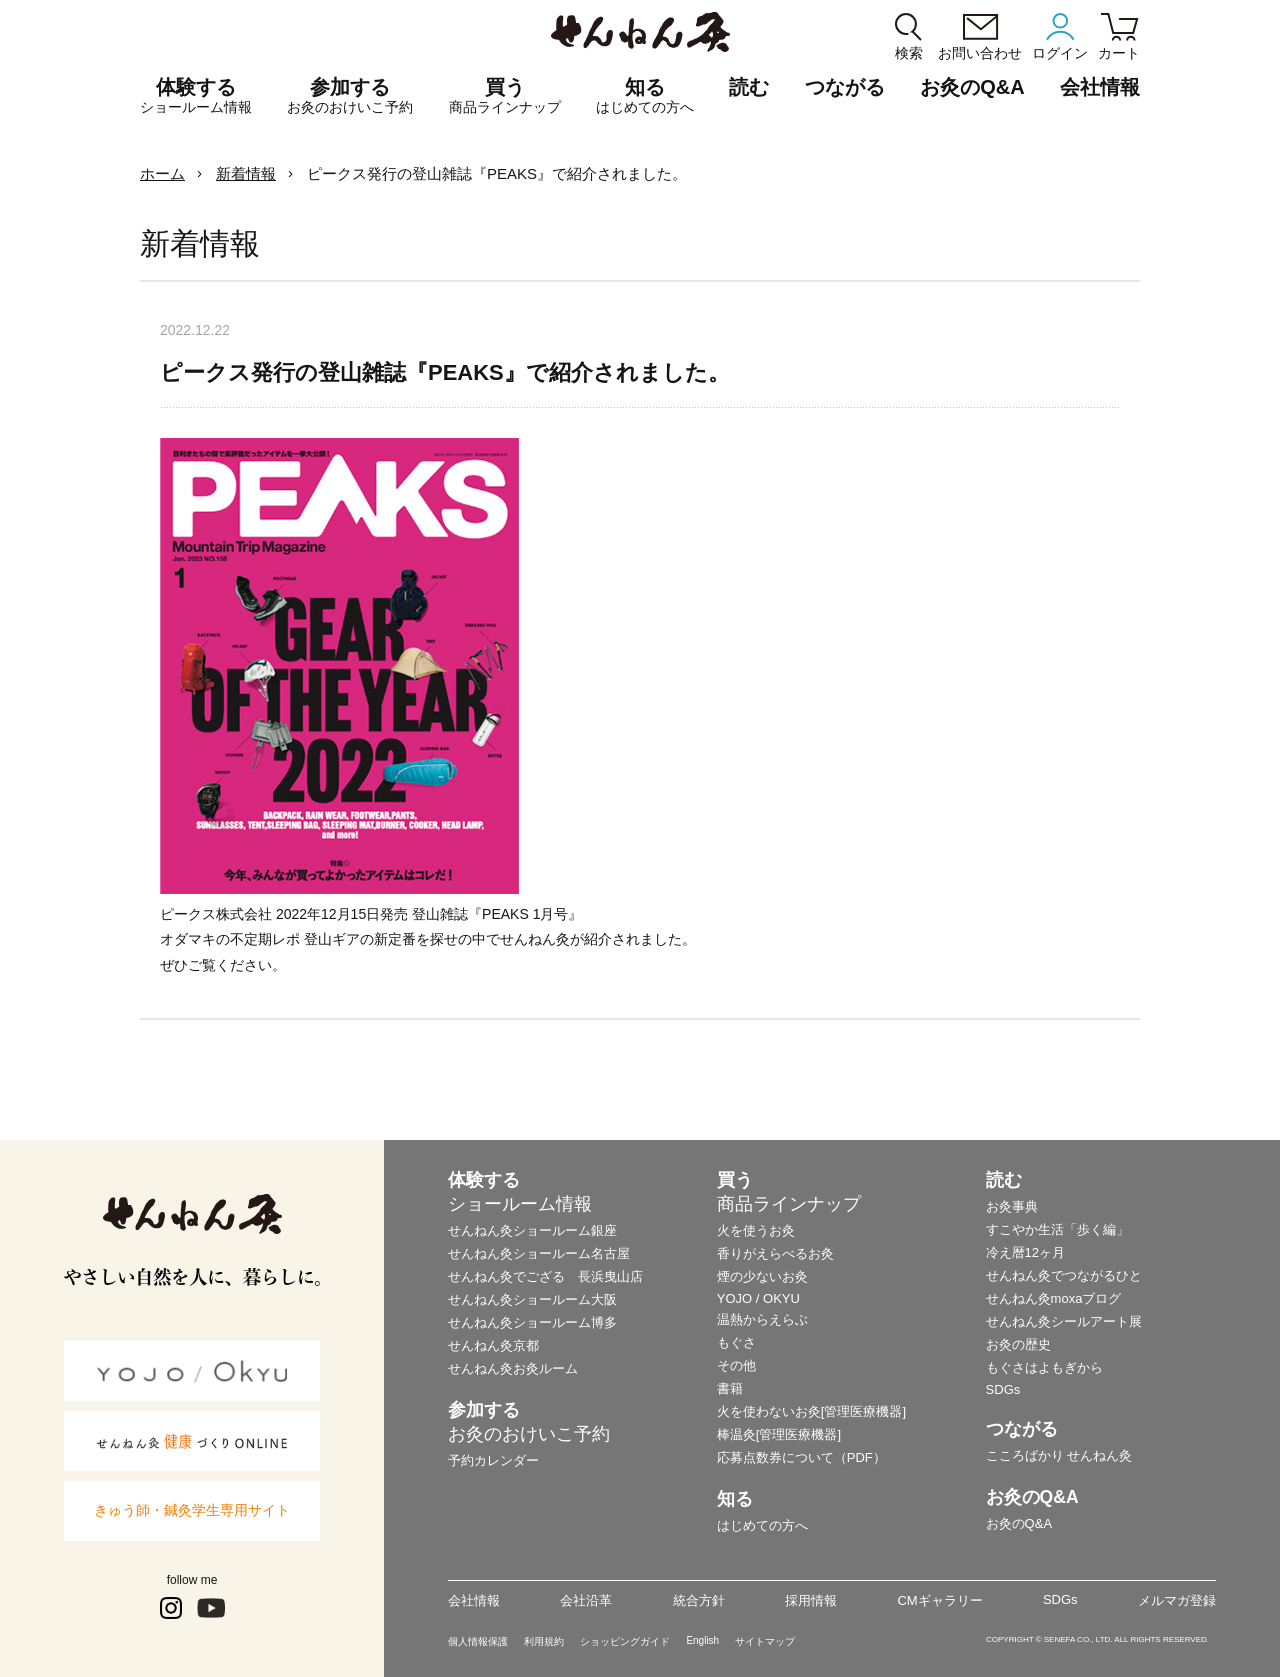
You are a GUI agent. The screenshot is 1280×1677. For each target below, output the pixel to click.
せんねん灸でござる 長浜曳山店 (545, 1276)
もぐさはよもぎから (1044, 1367)
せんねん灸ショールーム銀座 (532, 1230)
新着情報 (246, 173)
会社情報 (474, 1600)
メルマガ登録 (1177, 1600)
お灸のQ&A (972, 87)
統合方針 (699, 1600)
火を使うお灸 (756, 1230)
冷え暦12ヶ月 (1025, 1252)
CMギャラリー (939, 1600)
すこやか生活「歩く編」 (1057, 1229)
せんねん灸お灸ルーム (513, 1368)
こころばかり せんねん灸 (1059, 1455)
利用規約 (544, 1641)
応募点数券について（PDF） (801, 1457)
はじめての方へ (762, 1525)
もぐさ (736, 1342)
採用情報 (811, 1600)
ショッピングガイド (625, 1641)
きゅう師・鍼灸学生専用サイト (192, 1510)
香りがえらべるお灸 (775, 1253)
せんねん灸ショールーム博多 (532, 1322)
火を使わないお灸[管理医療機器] (811, 1411)
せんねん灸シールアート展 (1064, 1321)
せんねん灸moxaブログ (1054, 1298)
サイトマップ (765, 1641)
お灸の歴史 (1018, 1344)
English (702, 1640)
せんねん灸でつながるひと (1064, 1275)
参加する (350, 96)
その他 (736, 1365)
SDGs (1003, 1389)
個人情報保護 (478, 1641)
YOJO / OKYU (758, 1298)
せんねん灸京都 (493, 1345)
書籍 (730, 1388)
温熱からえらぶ (762, 1319)
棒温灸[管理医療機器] (779, 1434)
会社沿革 (586, 1600)
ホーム (162, 173)
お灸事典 (1012, 1206)
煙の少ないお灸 (762, 1276)
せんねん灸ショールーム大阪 (532, 1299)
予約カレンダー (493, 1460)
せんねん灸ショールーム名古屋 (539, 1253)
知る (645, 96)
